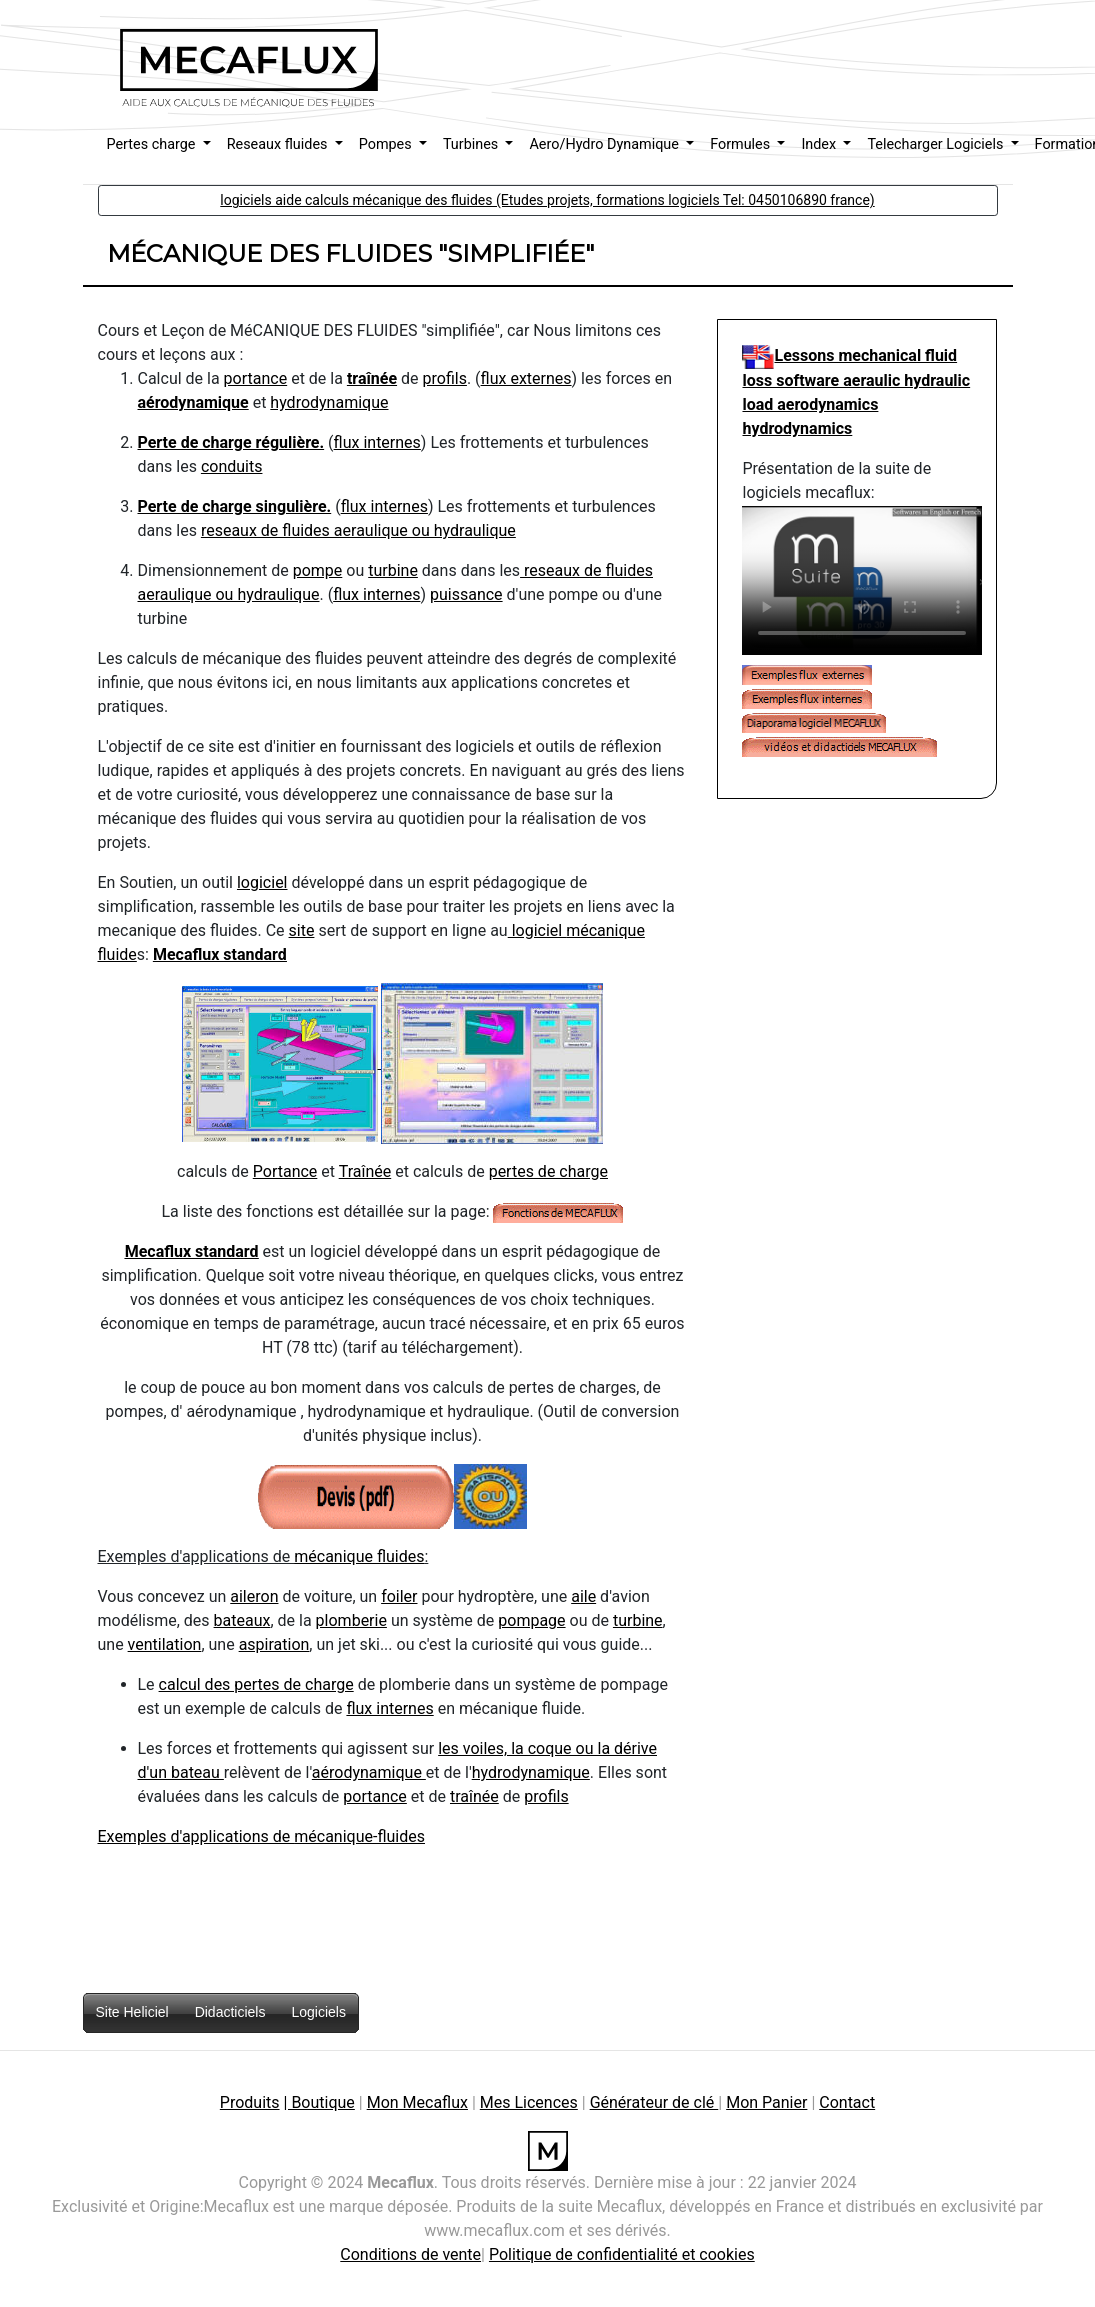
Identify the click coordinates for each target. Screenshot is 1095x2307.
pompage (531, 1620)
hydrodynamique (329, 402)
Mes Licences (529, 2102)
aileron (254, 1596)
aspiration (274, 1644)
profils (445, 378)
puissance (466, 594)
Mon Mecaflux (417, 2102)
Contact (847, 2102)
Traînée (365, 1171)
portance (256, 378)
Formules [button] (742, 144)
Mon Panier (766, 2102)
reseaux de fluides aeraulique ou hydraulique (358, 530)
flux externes (526, 378)
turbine (393, 570)
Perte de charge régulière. (231, 442)
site (302, 930)
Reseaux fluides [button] (279, 144)
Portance (285, 1171)
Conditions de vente (410, 2254)
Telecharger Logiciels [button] (937, 144)
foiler (399, 1596)
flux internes (377, 442)
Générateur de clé (654, 2102)
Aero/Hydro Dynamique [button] (605, 144)
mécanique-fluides (359, 1836)
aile (583, 1596)
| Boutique (319, 2102)
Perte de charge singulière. (235, 506)
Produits (250, 2102)
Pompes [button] (387, 144)
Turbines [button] (472, 144)
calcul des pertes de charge (256, 1684)
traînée (372, 378)
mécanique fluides (359, 1556)
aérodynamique (193, 402)
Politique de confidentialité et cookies (622, 2254)
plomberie (351, 1620)
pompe (318, 570)
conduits (232, 466)
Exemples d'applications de (196, 1836)
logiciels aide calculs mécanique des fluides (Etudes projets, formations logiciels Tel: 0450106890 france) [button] (547, 200)
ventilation (165, 1644)
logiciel (262, 882)
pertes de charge (548, 1171)
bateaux (242, 1620)
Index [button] (820, 144)
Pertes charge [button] (153, 144)
